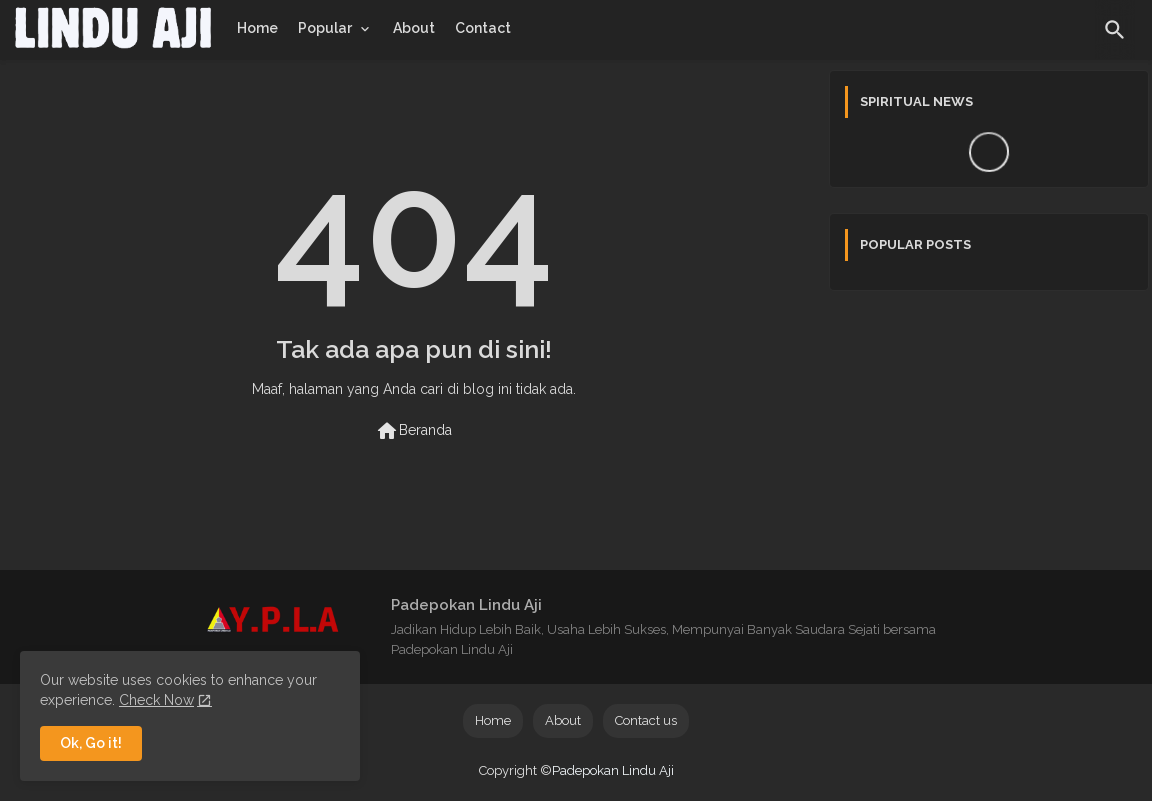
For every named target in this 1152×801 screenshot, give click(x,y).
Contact (483, 28)
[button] (1115, 30)
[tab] (257, 28)
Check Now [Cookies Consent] (156, 700)
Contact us (646, 720)
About (414, 28)
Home (257, 28)
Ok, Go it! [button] (91, 743)
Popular (325, 28)
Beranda (413, 431)
